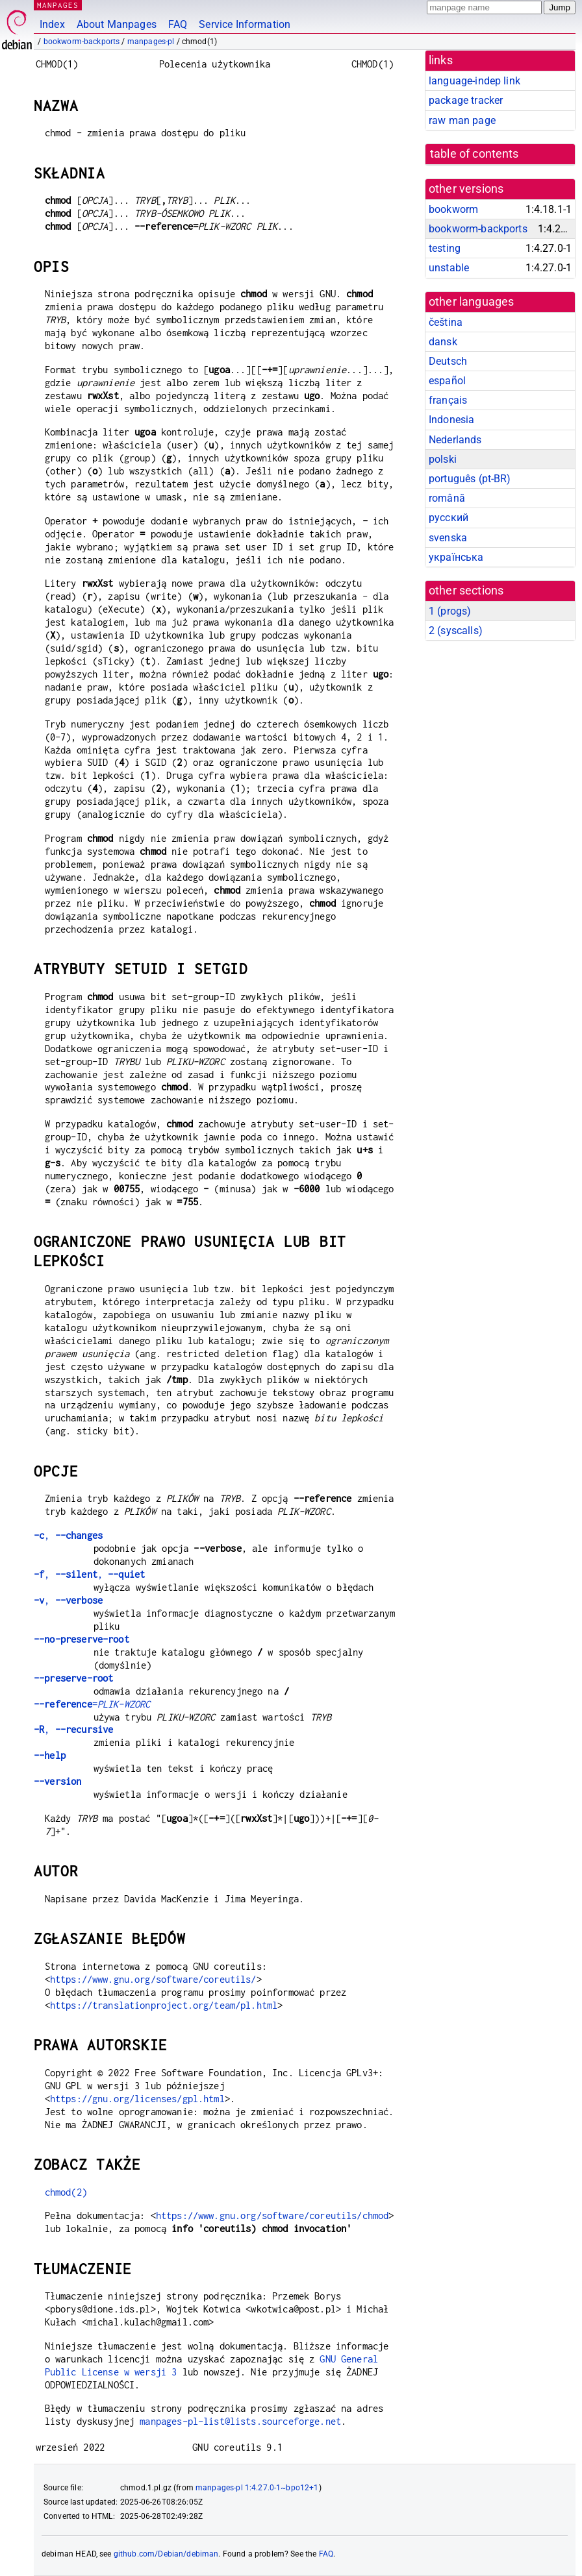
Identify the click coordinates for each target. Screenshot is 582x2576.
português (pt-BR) (470, 478)
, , (89, 1574)
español (447, 380)
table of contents (474, 153)
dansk (443, 342)
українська (456, 557)
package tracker (466, 100)
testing (445, 248)
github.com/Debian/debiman (166, 2553)
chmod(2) (66, 2192)
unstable (449, 268)
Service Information (244, 24)
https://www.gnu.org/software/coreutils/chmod (272, 2215)
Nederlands (455, 440)
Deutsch (448, 361)
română (447, 498)
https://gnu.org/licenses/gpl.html (137, 2098)
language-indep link (474, 81)
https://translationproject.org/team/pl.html (163, 2005)
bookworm (453, 209)
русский (448, 517)
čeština (445, 322)
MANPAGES (58, 5)
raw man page (462, 120)
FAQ (177, 24)
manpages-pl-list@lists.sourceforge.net (240, 2421)
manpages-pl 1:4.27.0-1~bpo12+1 (257, 2487)
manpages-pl (151, 41)
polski (443, 459)
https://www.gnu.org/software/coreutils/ (153, 1979)
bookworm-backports (82, 41)
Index (52, 24)
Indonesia (451, 419)
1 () (450, 611)
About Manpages (117, 24)
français (448, 400)
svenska (448, 538)
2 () (456, 630)
